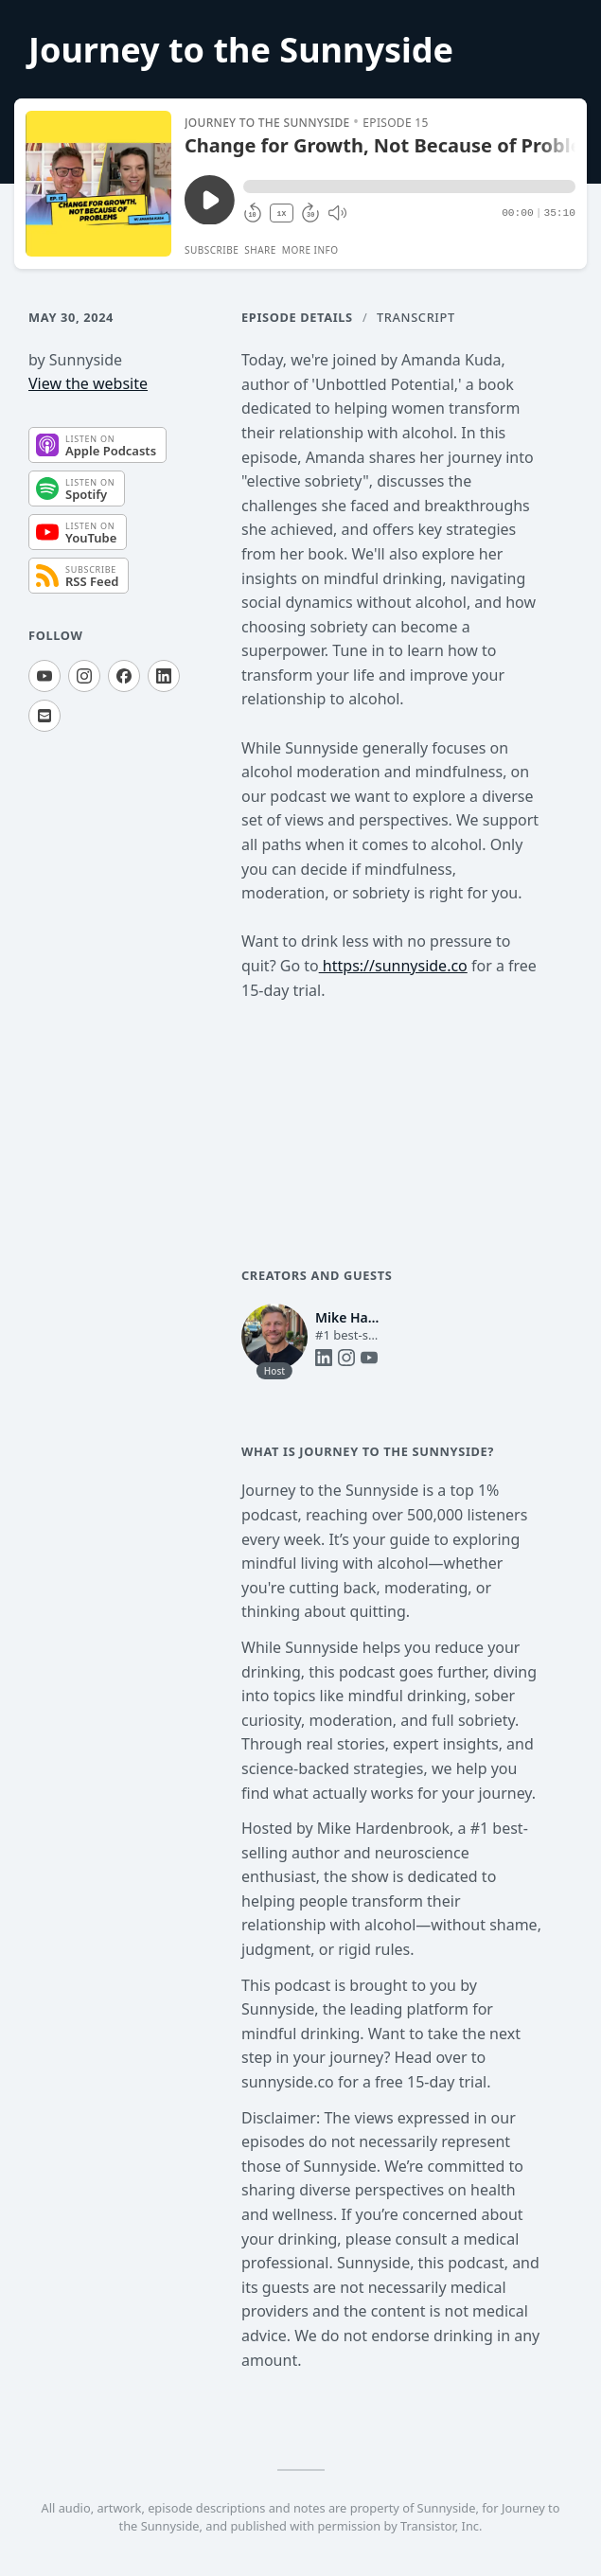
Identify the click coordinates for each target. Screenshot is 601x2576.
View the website (88, 383)
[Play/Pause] (98, 184)
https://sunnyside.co (393, 965)
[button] (409, 186)
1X (282, 213)
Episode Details (297, 317)
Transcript (416, 317)
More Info (310, 250)
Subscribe (212, 250)
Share (260, 250)
